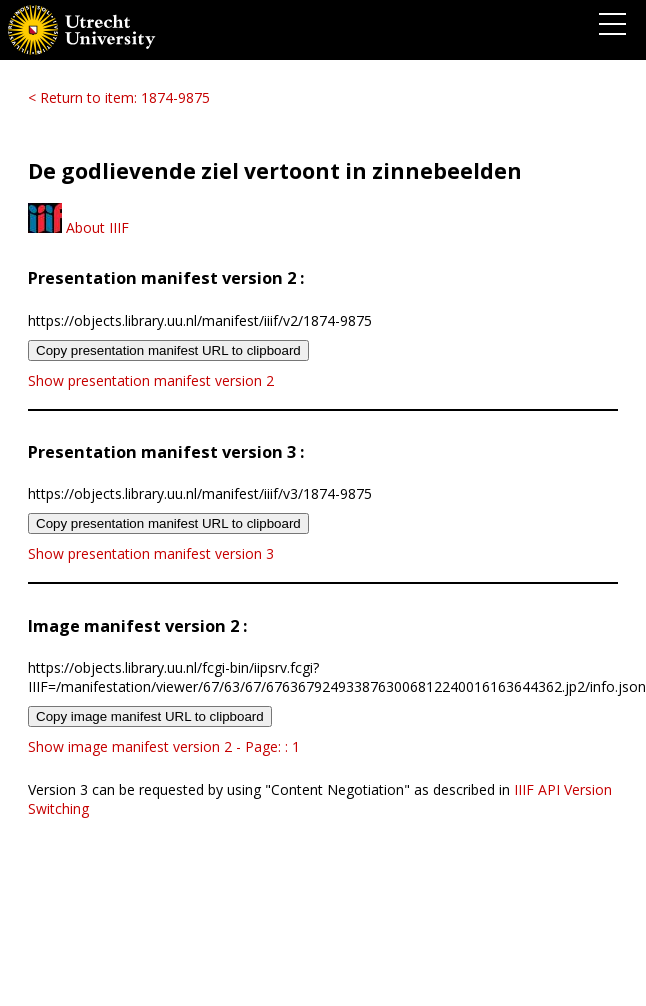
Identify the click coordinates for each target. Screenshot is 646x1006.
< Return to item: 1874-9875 (119, 97)
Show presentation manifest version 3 (151, 553)
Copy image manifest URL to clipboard (150, 716)
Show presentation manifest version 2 (151, 380)
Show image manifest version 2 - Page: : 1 (164, 746)
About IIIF (78, 227)
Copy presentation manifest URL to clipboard (168, 350)
